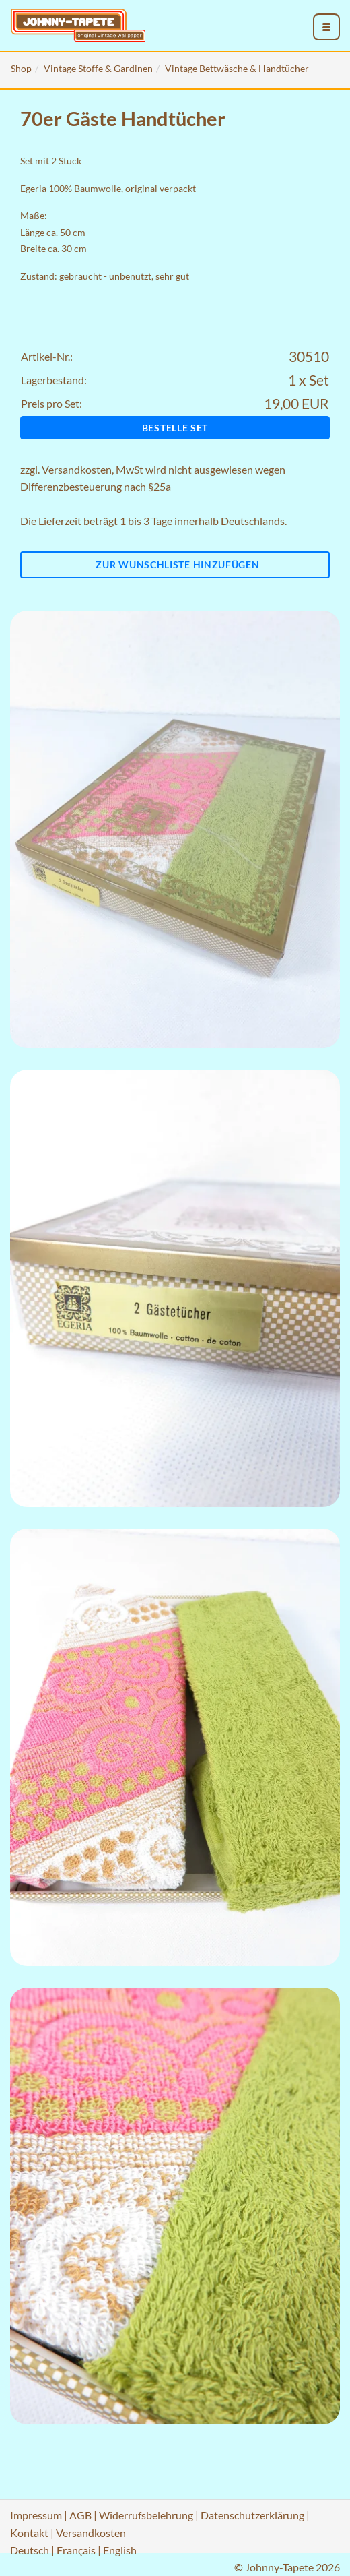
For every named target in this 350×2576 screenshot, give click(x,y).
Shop (21, 68)
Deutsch (29, 2550)
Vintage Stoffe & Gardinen (98, 68)
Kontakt (29, 2532)
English (120, 2550)
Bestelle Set (175, 427)
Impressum (36, 2515)
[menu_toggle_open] (326, 26)
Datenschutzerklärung (252, 2515)
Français (76, 2550)
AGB (80, 2515)
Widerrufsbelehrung (146, 2515)
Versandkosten (77, 469)
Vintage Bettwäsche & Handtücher (237, 68)
